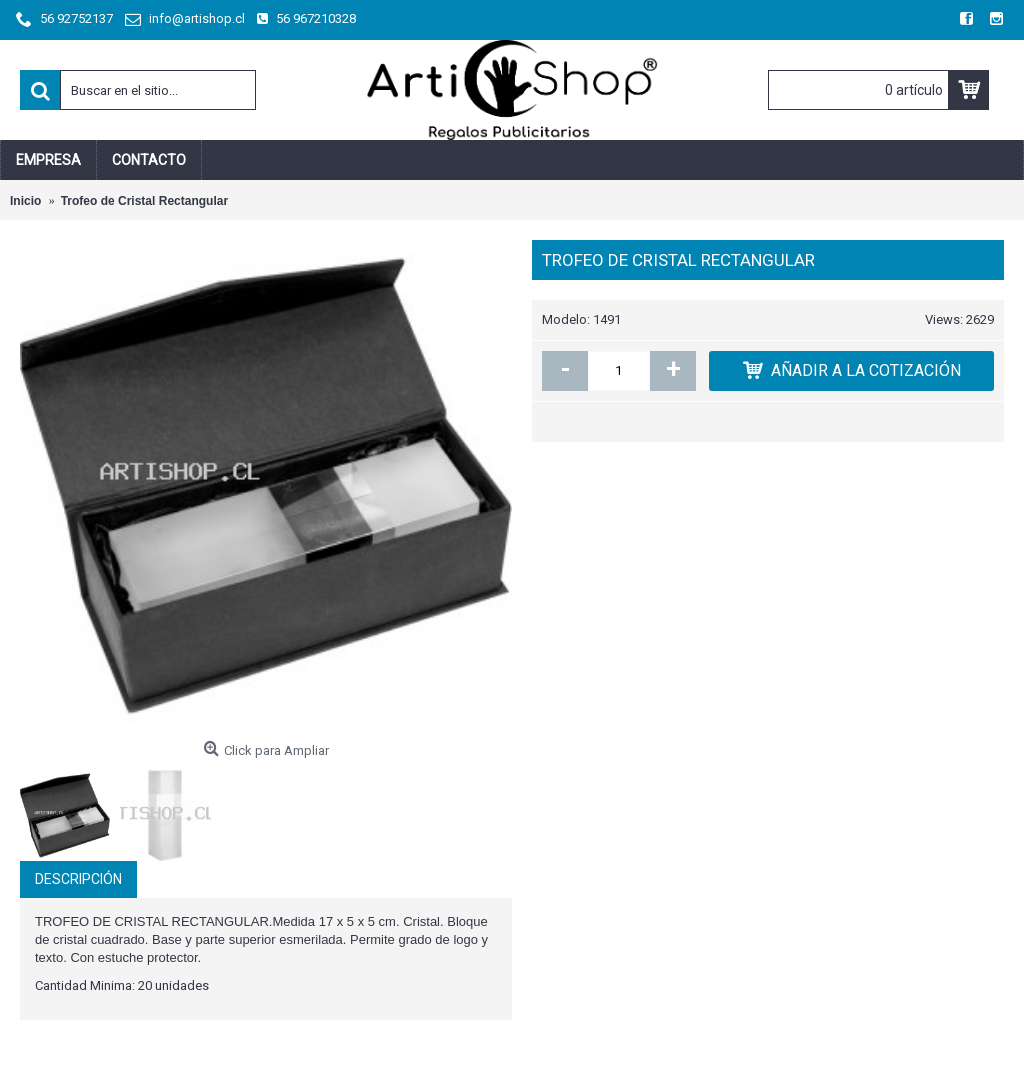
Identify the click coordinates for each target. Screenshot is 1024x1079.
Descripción (78, 879)
